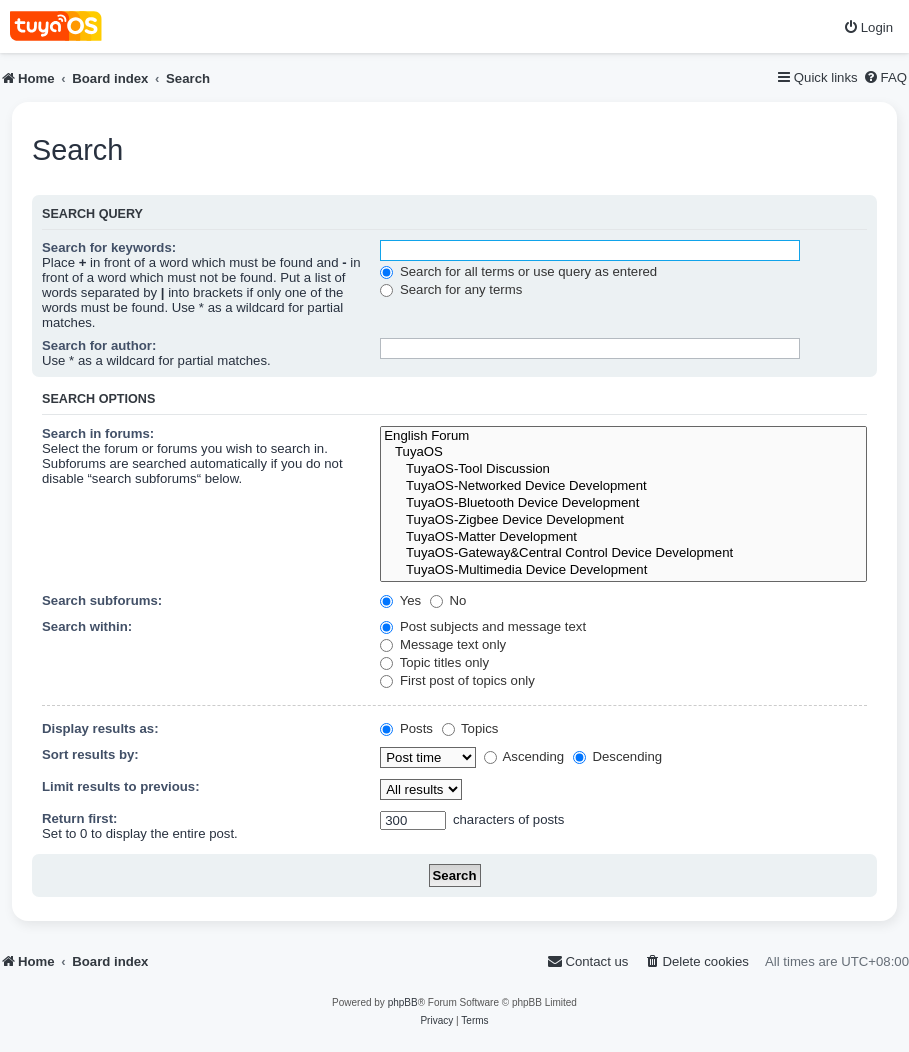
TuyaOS (623, 452)
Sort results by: (90, 754)
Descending (617, 756)
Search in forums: (98, 433)
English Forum (623, 436)
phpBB (403, 1002)
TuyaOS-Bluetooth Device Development (623, 503)
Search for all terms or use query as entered (518, 271)
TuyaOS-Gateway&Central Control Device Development (623, 553)
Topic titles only (434, 662)
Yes (400, 600)
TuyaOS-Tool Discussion (623, 469)
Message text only (443, 644)
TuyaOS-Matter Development (623, 537)
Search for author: (99, 345)
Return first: (79, 818)
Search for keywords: (109, 247)
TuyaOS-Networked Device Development (623, 486)
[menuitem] (868, 27)
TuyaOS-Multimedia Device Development (623, 570)
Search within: (87, 626)
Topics (470, 728)
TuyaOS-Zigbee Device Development (623, 520)
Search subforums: (102, 600)
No (448, 600)
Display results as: (100, 728)
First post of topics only (457, 680)
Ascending (524, 756)
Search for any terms (451, 289)
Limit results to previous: (121, 786)
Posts (406, 728)
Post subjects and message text (483, 626)
